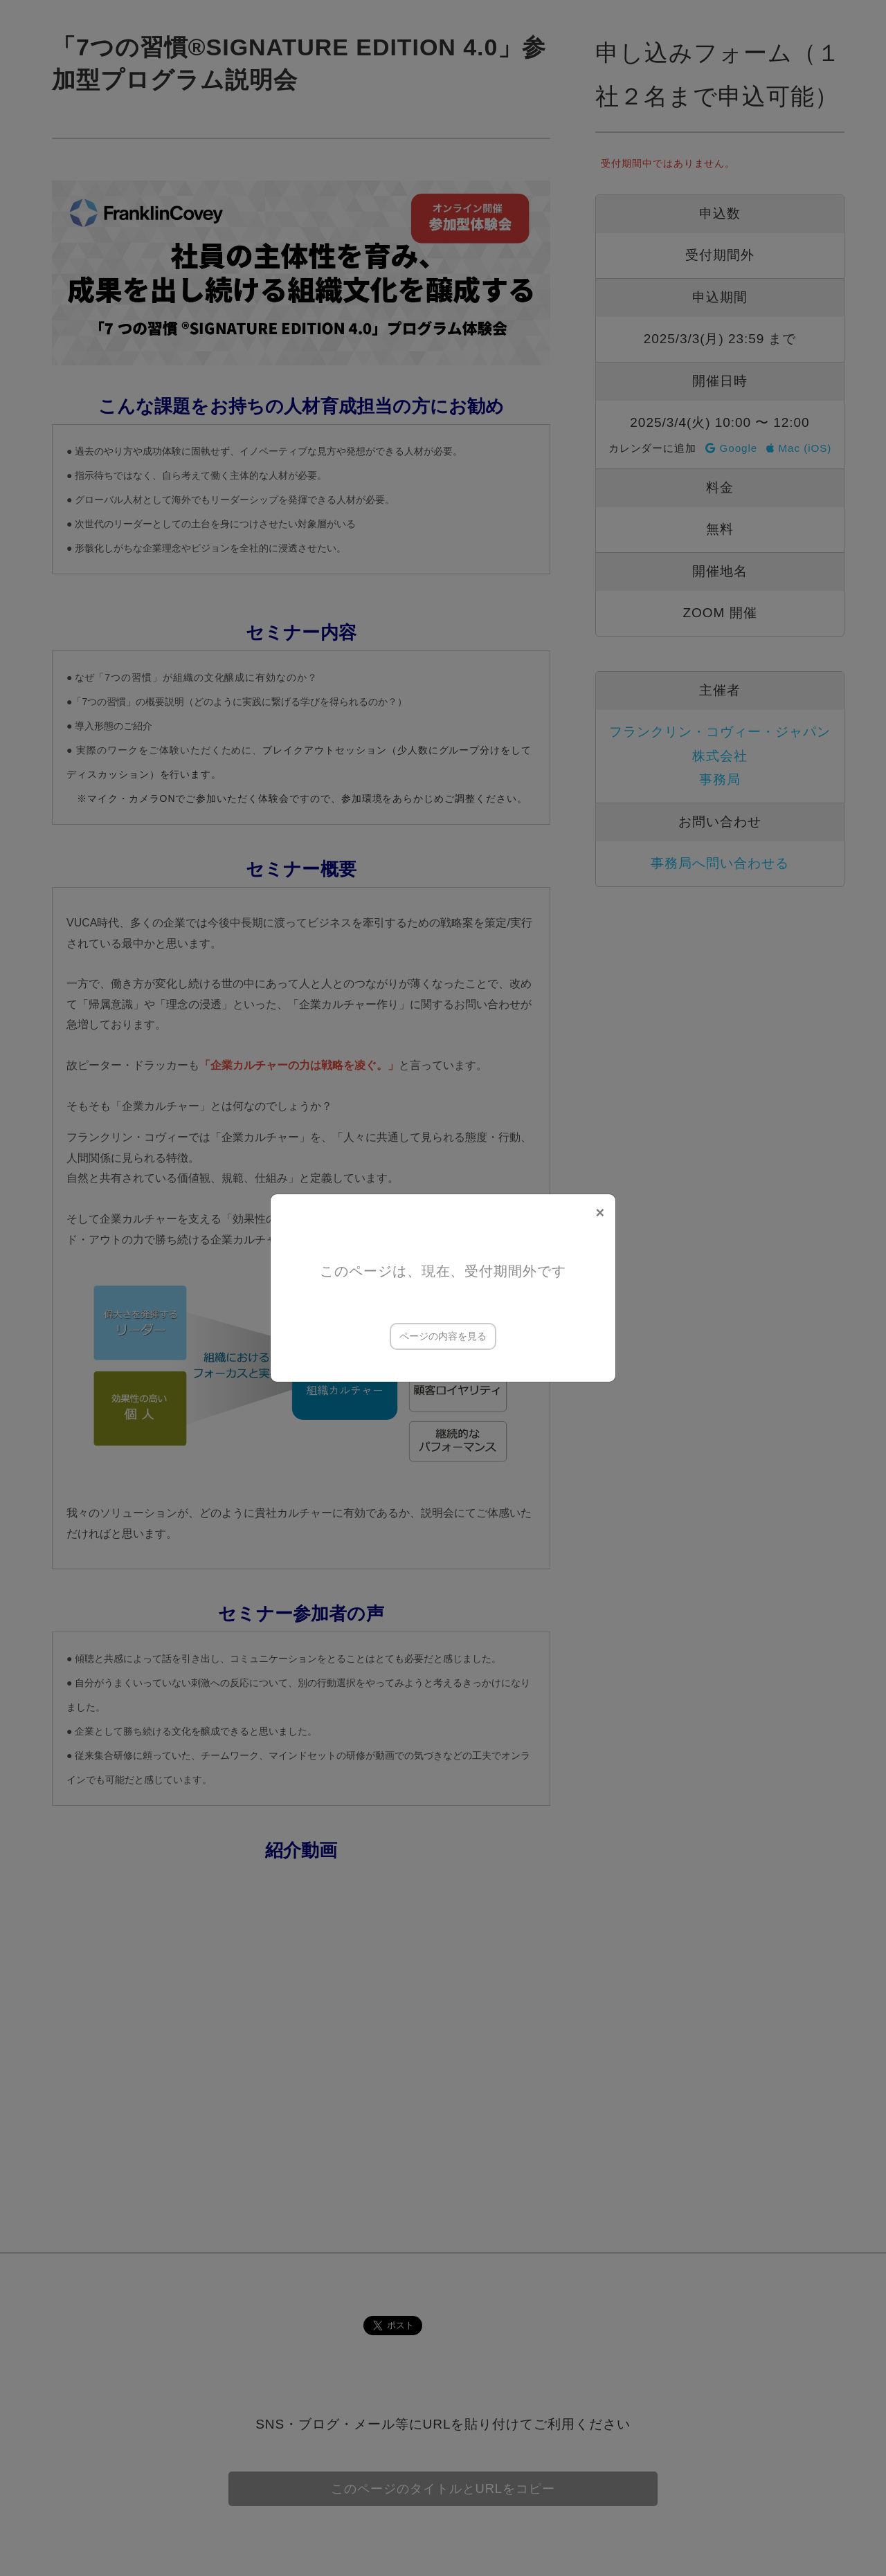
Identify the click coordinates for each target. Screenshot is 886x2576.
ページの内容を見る (443, 1336)
